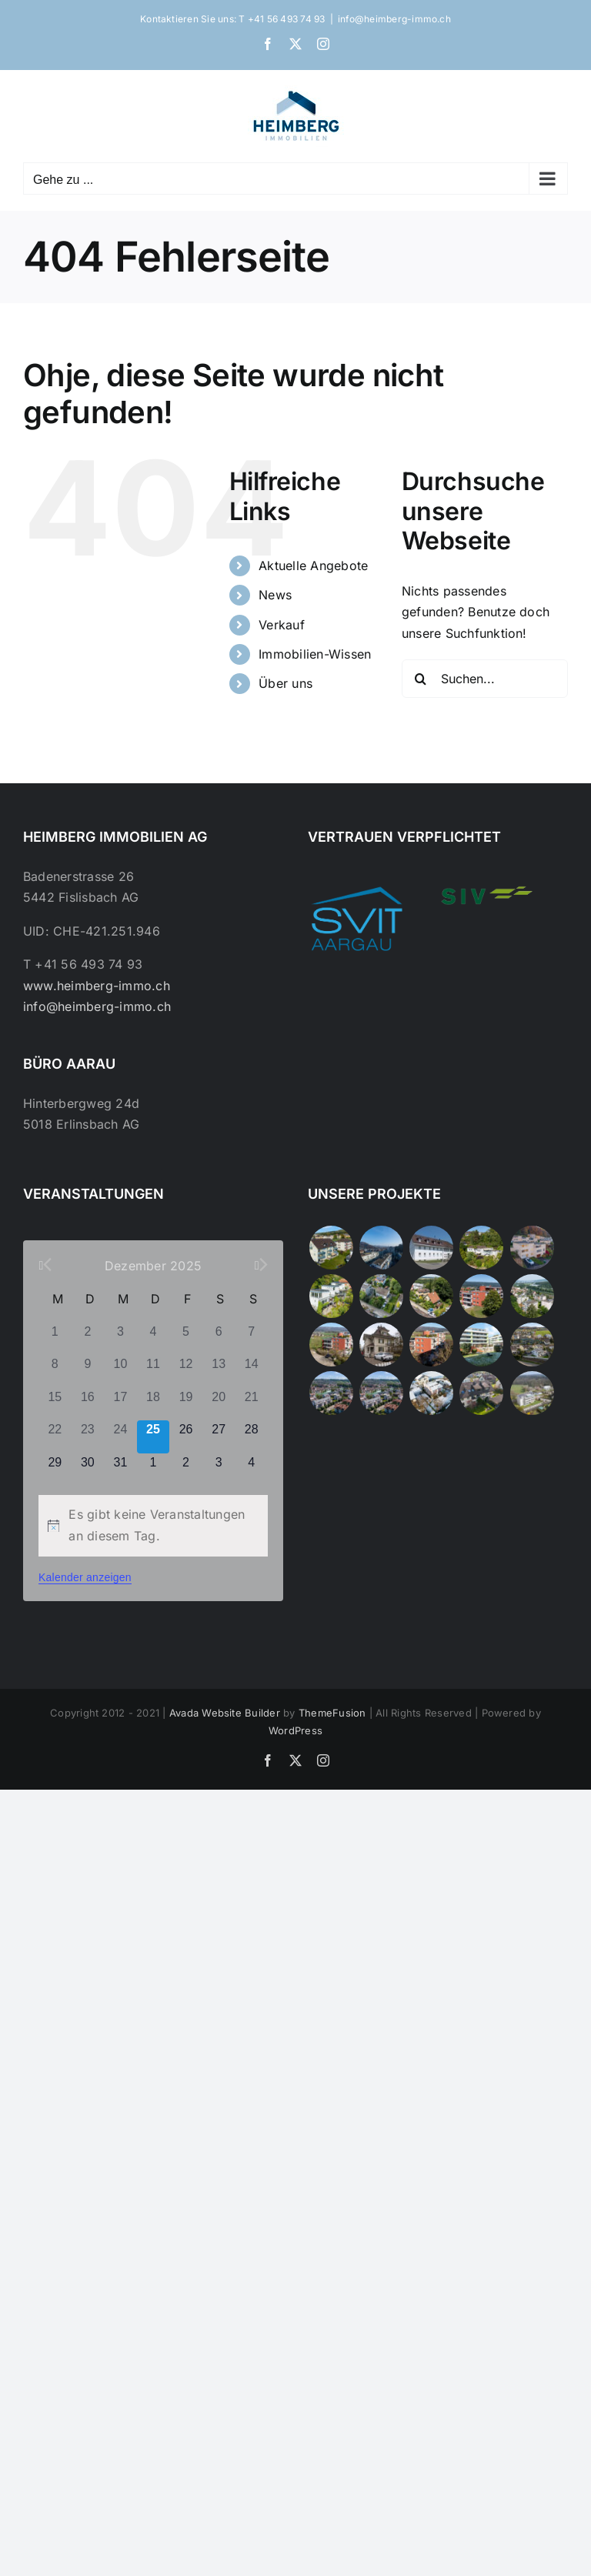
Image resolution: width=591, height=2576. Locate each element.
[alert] (153, 1525)
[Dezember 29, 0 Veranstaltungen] (55, 1470)
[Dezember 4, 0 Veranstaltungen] (153, 1339)
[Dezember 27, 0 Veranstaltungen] (218, 1436)
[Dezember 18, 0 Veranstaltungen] (153, 1404)
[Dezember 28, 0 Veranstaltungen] (251, 1436)
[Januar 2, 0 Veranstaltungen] (185, 1470)
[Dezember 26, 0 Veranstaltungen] (185, 1436)
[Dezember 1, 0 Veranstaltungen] (55, 1339)
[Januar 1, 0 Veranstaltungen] (153, 1470)
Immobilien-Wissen (315, 654)
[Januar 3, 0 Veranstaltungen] (218, 1470)
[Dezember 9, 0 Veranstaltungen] (88, 1371)
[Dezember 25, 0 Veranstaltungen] (153, 1436)
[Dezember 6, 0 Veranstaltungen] (218, 1339)
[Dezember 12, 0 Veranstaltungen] (185, 1371)
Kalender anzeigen (85, 1577)
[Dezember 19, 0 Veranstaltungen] (185, 1404)
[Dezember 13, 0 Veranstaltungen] (218, 1371)
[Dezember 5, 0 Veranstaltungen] (185, 1339)
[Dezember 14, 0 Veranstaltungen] (251, 1371)
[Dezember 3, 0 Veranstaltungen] (120, 1339)
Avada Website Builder (224, 1713)
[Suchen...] (485, 678)
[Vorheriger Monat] (45, 1265)
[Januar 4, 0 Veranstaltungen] (251, 1470)
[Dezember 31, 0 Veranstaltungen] (120, 1470)
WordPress (295, 1730)
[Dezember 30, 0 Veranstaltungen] (88, 1470)
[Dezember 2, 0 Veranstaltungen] (88, 1339)
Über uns (285, 683)
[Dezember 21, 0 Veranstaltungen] (251, 1404)
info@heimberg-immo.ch (394, 19)
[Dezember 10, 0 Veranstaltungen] (120, 1371)
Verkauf (282, 624)
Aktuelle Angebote (313, 565)
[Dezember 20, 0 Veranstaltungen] (218, 1404)
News (275, 594)
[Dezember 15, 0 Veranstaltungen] (55, 1404)
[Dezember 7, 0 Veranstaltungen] (251, 1339)
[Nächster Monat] (261, 1265)
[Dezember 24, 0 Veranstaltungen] (120, 1436)
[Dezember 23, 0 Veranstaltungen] (88, 1436)
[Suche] (421, 678)
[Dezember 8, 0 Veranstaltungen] (55, 1371)
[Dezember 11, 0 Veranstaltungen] (153, 1371)
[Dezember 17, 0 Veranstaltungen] (120, 1404)
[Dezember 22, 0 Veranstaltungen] (55, 1436)
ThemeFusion (332, 1713)
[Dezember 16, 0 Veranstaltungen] (88, 1404)
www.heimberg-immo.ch (96, 985)
